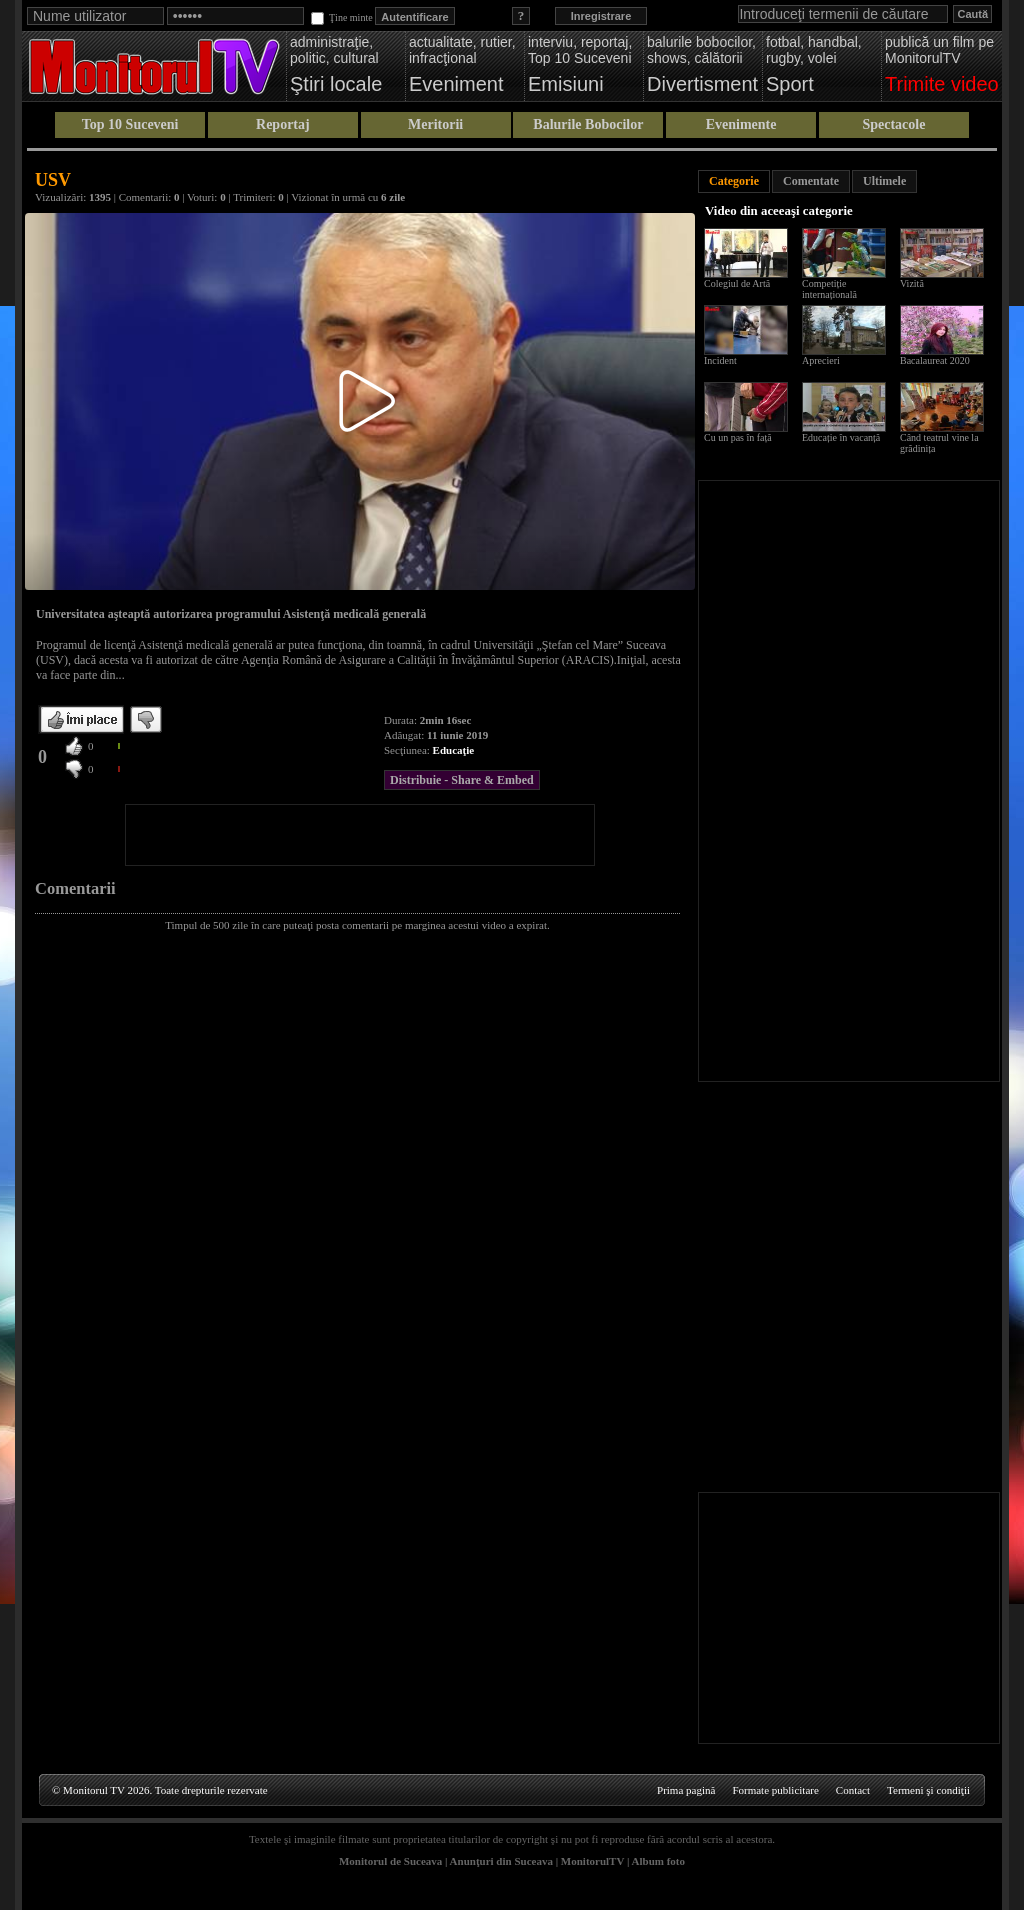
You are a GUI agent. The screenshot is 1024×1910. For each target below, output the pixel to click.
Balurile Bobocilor (588, 124)
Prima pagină (686, 1790)
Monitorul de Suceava (390, 1861)
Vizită (912, 283)
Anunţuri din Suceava (501, 1861)
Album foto (658, 1861)
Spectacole (893, 124)
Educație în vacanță (841, 437)
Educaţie (454, 750)
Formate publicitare (775, 1790)
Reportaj (283, 124)
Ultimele (884, 181)
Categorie (734, 181)
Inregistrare (601, 16)
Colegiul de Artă (737, 283)
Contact (853, 1790)
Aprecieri (821, 360)
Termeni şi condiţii (928, 1790)
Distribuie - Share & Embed (462, 780)
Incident (720, 360)
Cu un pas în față (738, 437)
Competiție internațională (829, 289)
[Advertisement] (360, 835)
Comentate (811, 181)
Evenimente (741, 124)
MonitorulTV (592, 1861)
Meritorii (435, 124)
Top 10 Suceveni (130, 124)
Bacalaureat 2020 (935, 360)
